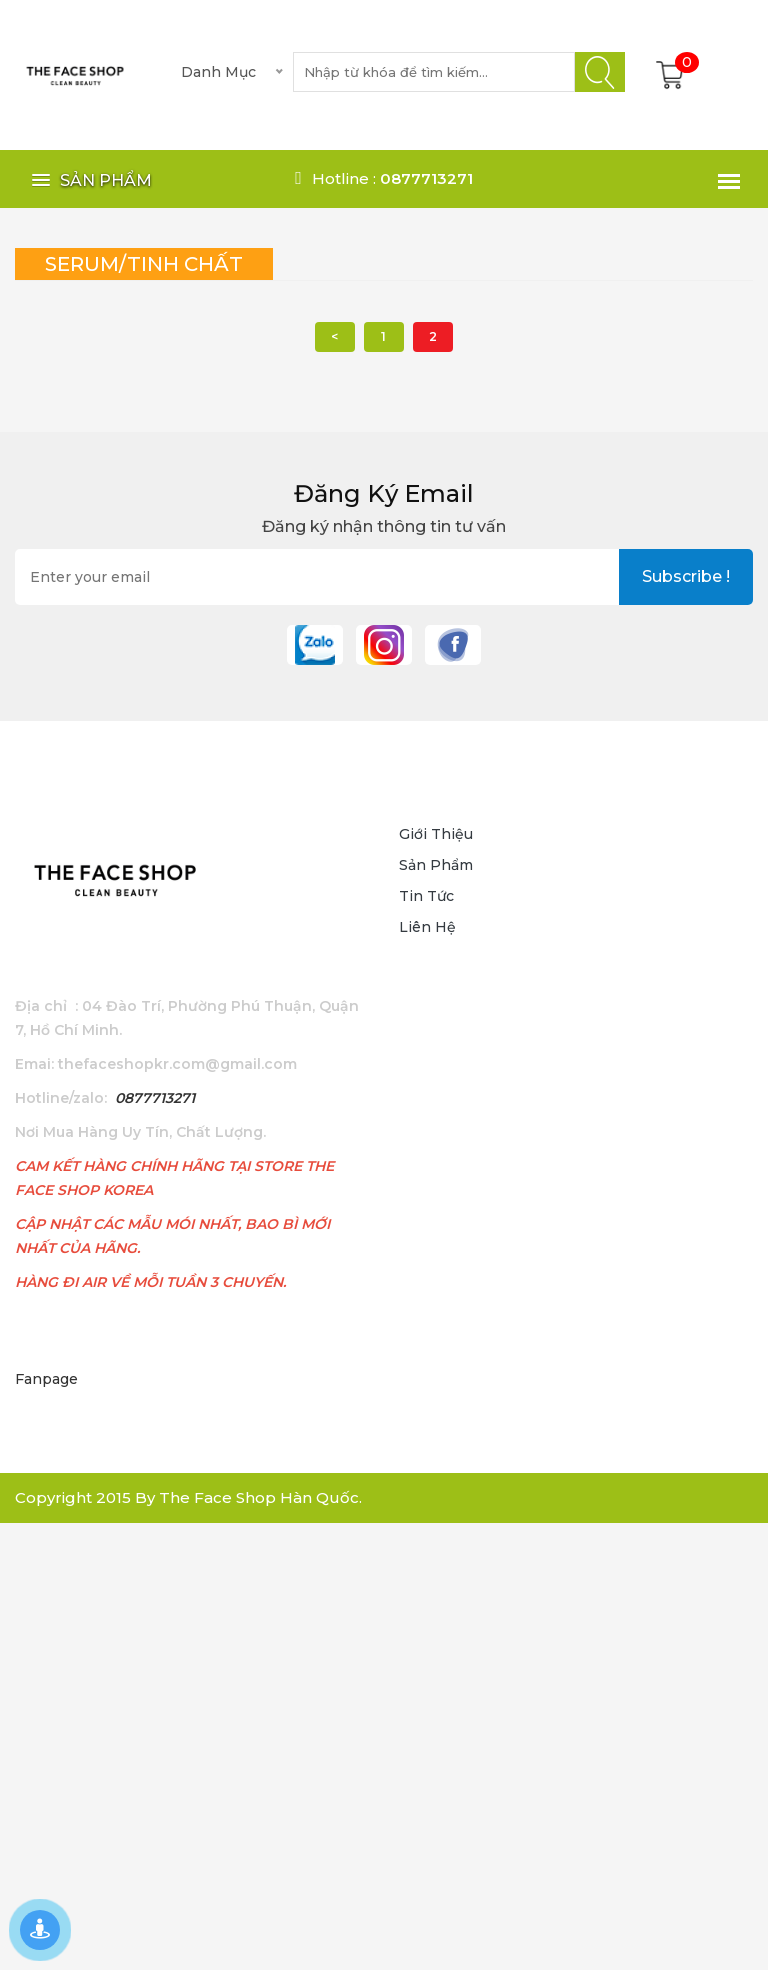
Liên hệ (427, 927)
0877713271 (155, 1098)
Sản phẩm (436, 865)
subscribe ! (686, 576)
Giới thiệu (436, 834)
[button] (88, 180)
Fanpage (46, 1379)
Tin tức (426, 896)
